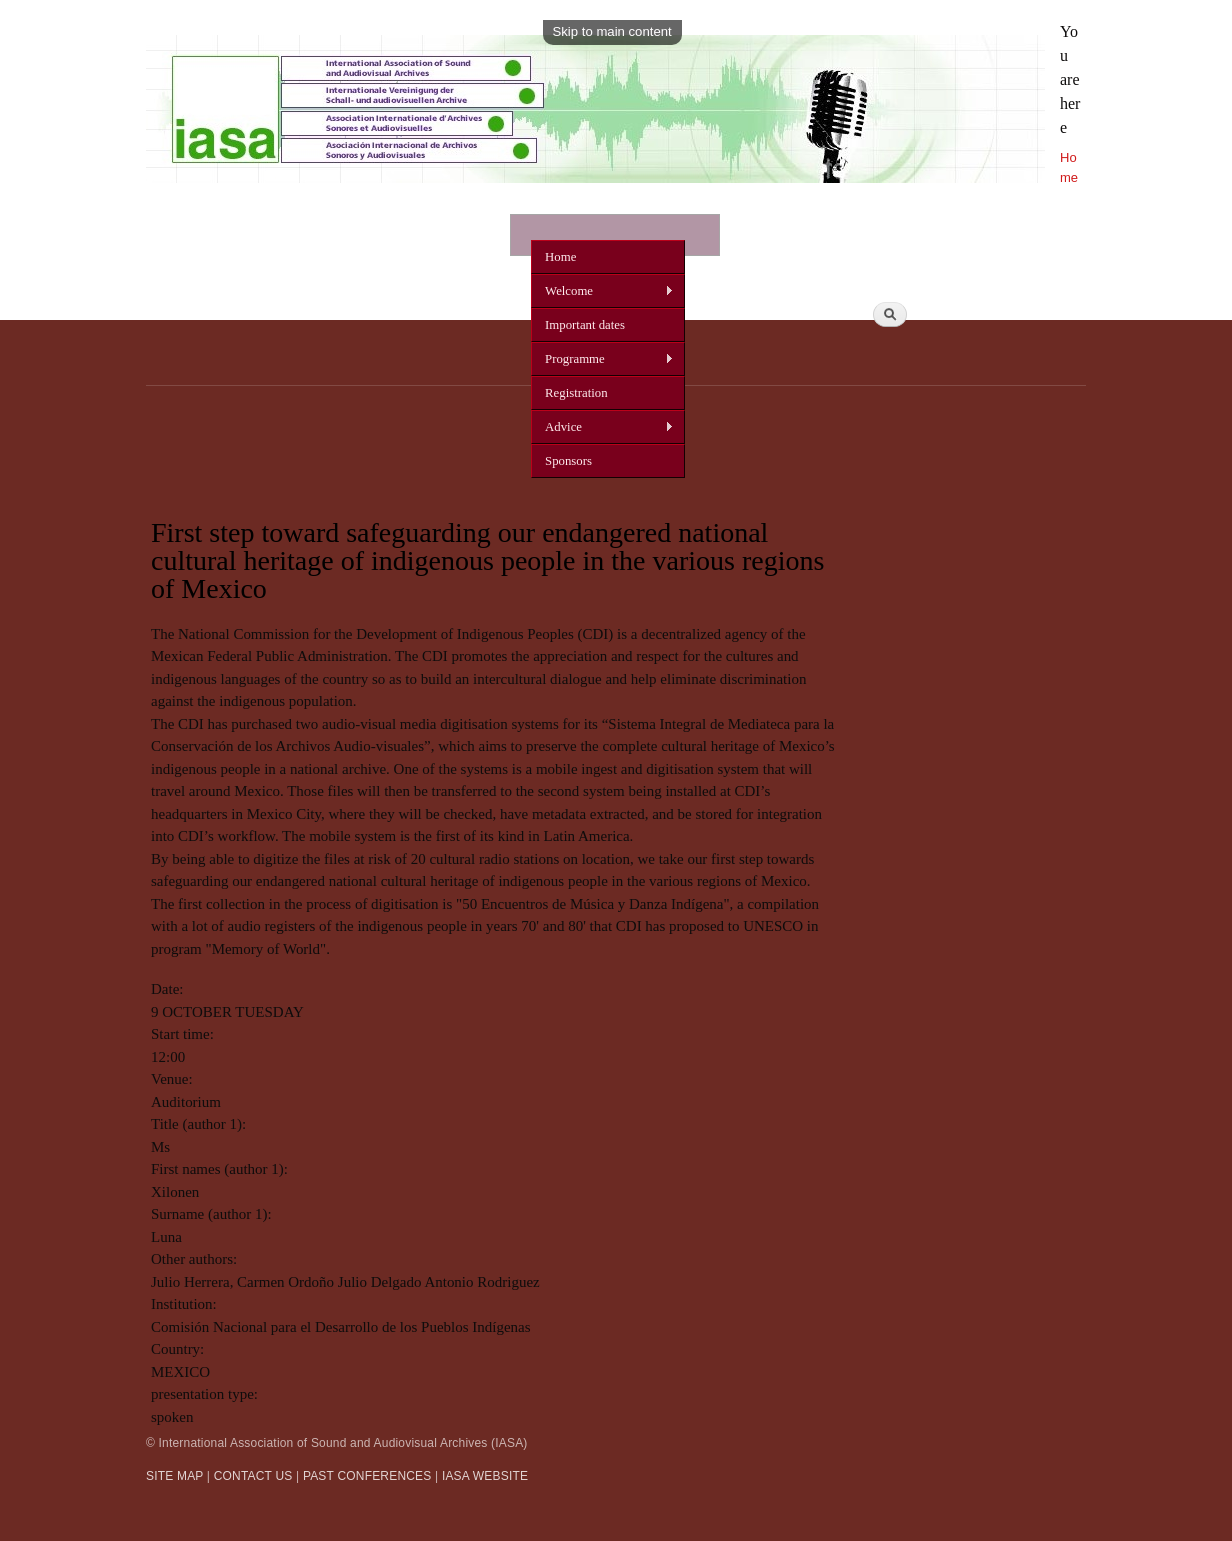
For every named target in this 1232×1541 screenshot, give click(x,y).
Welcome (602, 291)
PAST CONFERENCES (367, 1476)
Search (1059, 269)
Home (560, 257)
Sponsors (568, 461)
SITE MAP (174, 1476)
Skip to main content (612, 31)
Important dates (585, 325)
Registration (576, 393)
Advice (602, 427)
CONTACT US (253, 1476)
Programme (602, 359)
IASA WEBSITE (485, 1476)
